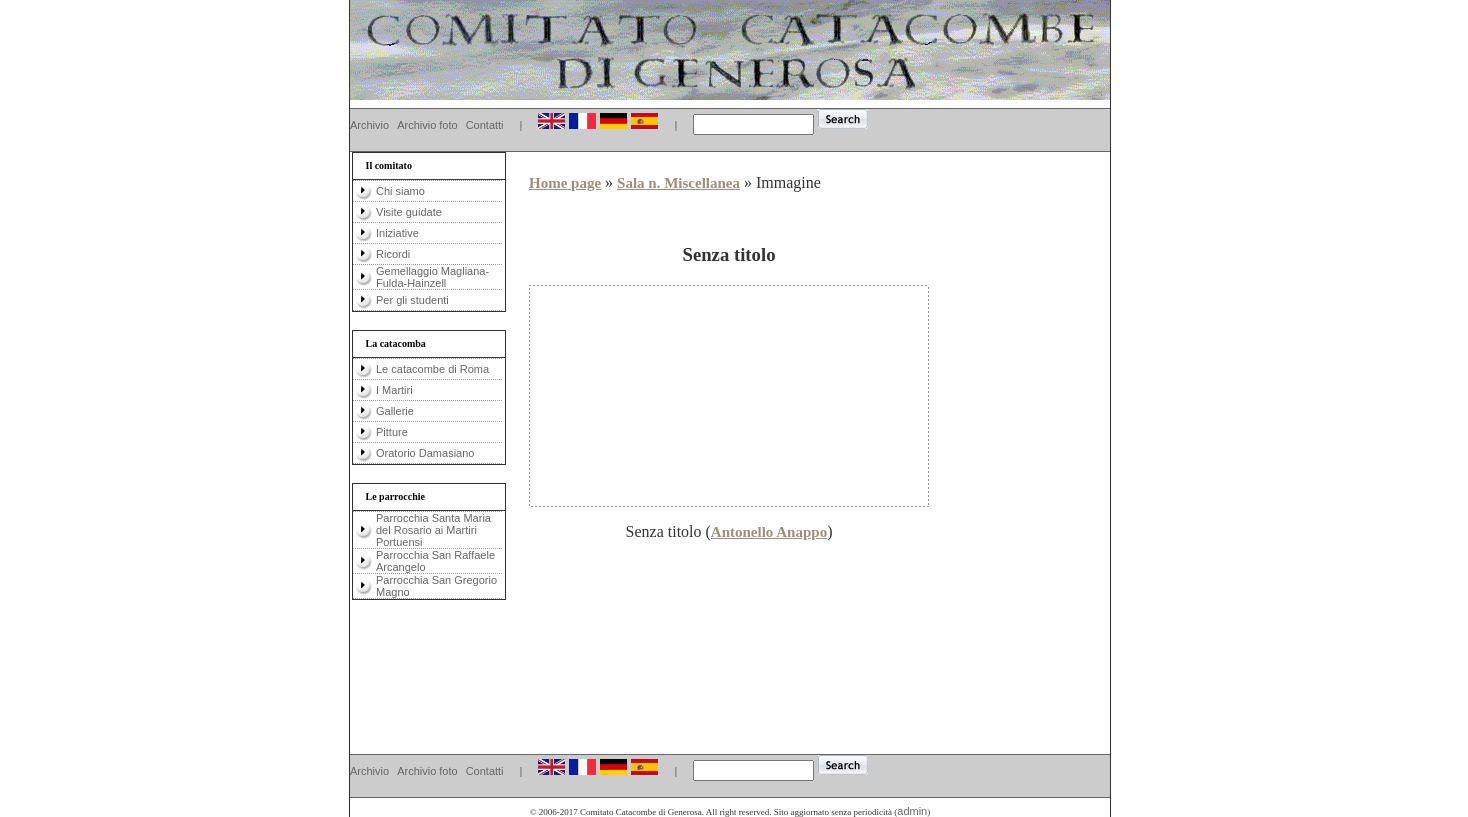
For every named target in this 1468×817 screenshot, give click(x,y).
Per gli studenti (412, 300)
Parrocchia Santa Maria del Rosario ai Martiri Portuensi (433, 530)
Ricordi (393, 254)
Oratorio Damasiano (425, 453)
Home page (565, 183)
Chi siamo (400, 191)
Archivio (369, 125)
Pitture (392, 432)
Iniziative (397, 233)
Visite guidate (409, 212)
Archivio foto (427, 125)
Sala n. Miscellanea (678, 183)
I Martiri (394, 390)
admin (912, 811)
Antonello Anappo (769, 532)
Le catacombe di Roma (432, 369)
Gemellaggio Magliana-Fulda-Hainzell (432, 277)
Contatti (485, 125)
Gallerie (395, 411)
